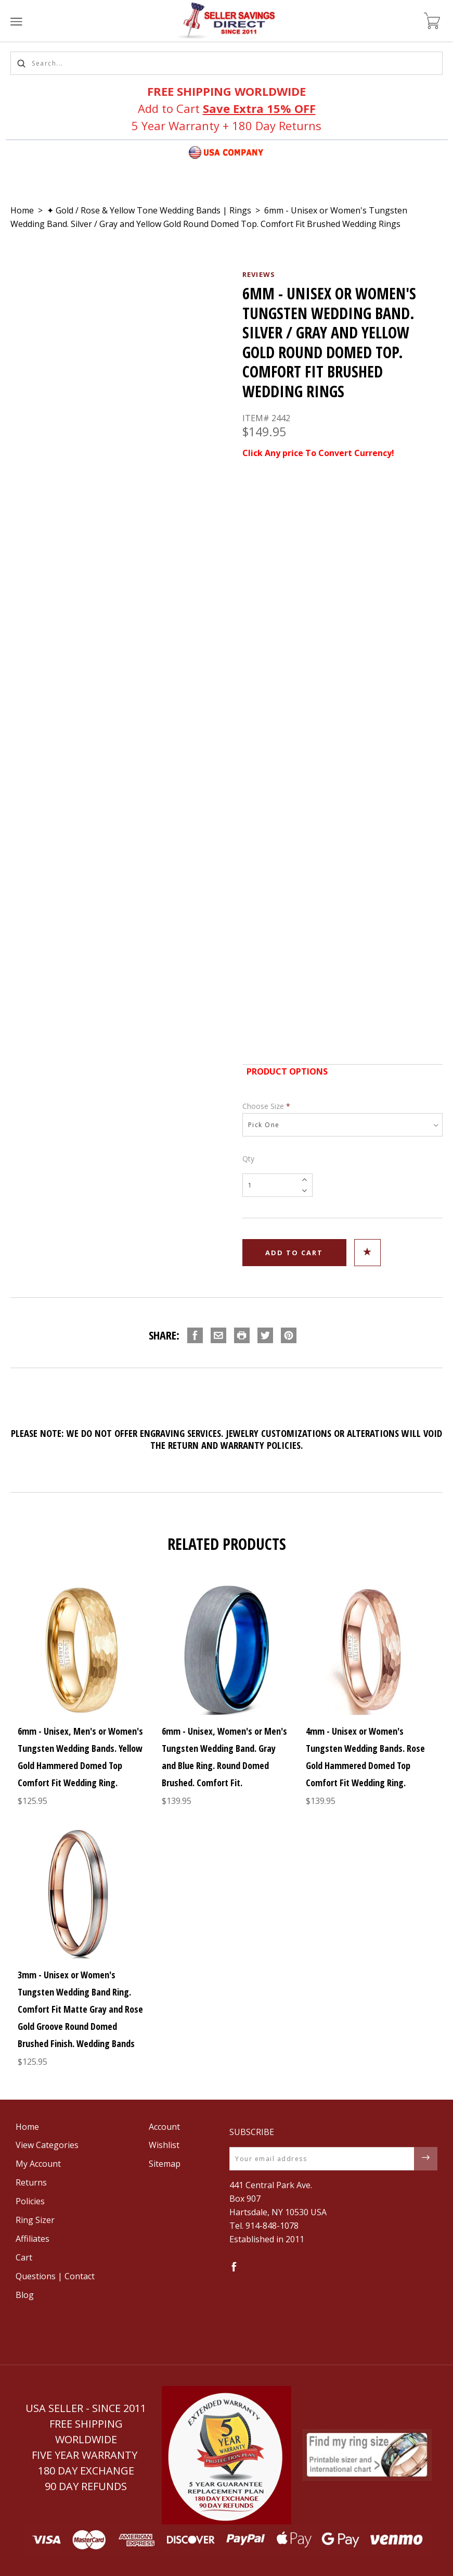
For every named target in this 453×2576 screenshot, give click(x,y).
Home (22, 210)
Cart (24, 2257)
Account (164, 2126)
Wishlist (164, 2145)
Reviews (259, 274)
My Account (38, 2163)
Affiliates (32, 2238)
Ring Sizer (35, 2220)
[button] (226, 2455)
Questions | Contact (55, 2276)
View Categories (47, 2145)
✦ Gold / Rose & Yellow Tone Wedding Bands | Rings (149, 210)
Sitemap (164, 2163)
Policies (30, 2201)
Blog (25, 2295)
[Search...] (226, 63)
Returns (31, 2182)
